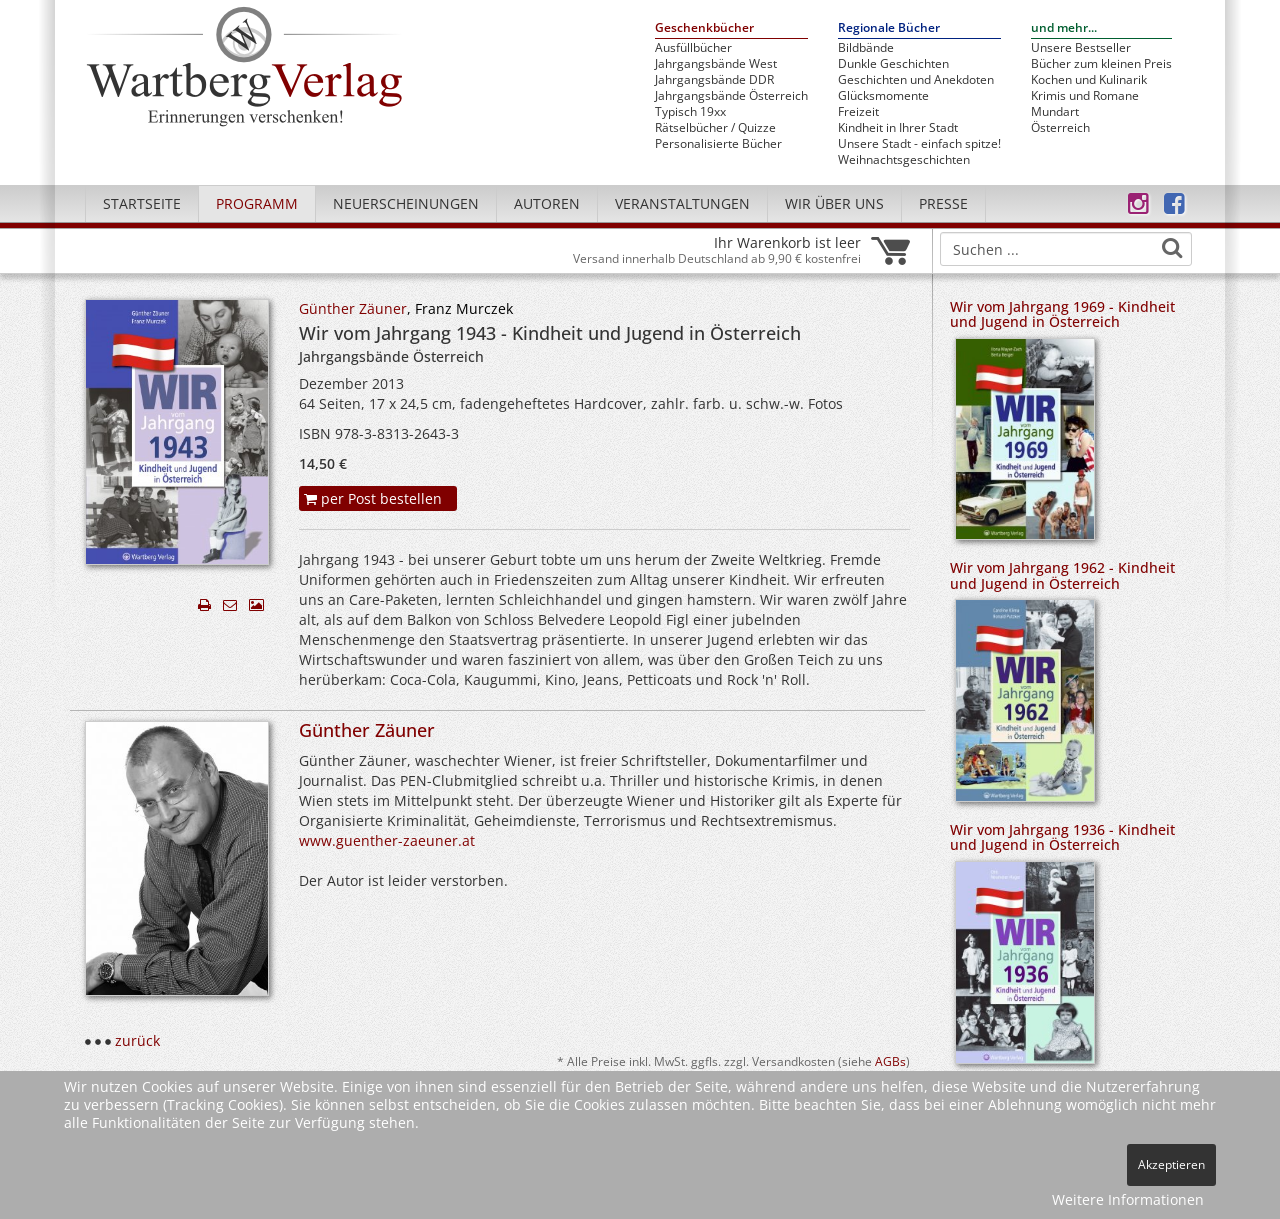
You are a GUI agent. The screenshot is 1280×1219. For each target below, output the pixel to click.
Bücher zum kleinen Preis (1101, 64)
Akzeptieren (1171, 1164)
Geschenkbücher (704, 28)
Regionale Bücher (889, 28)
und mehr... (1064, 28)
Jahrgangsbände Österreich (731, 96)
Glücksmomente (883, 96)
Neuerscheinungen (406, 203)
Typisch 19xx (690, 112)
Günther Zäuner (353, 308)
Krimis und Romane (1085, 96)
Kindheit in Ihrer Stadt (898, 128)
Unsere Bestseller (1081, 48)
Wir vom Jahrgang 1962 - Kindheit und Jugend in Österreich (1062, 575)
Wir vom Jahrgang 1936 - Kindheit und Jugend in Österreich (1062, 837)
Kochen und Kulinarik (1089, 80)
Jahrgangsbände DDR (714, 80)
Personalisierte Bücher (718, 144)
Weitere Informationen (1128, 1199)
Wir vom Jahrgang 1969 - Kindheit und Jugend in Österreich (1062, 314)
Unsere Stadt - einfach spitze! (919, 144)
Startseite (142, 203)
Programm (257, 203)
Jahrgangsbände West (716, 64)
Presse (943, 203)
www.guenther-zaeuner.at (387, 840)
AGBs (890, 1061)
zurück (137, 1040)
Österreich (1060, 128)
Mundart (1055, 112)
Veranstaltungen (682, 203)
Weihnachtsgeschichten (904, 160)
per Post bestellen (373, 498)
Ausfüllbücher (693, 48)
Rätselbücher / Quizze (715, 128)
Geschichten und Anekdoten (916, 80)
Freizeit (858, 112)
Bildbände (866, 48)
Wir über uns (834, 203)
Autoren (547, 203)
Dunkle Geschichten (893, 64)
